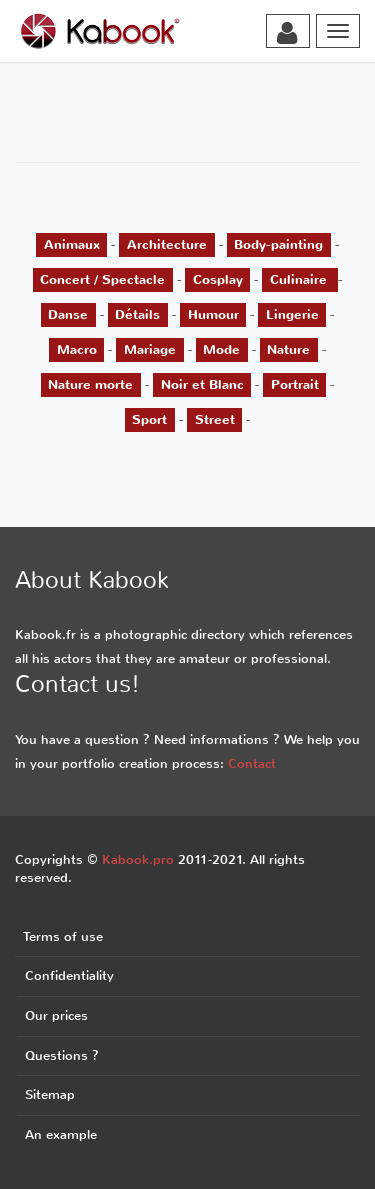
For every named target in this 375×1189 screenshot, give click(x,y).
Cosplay (218, 279)
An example (61, 1134)
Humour (213, 314)
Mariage (150, 349)
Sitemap (50, 1094)
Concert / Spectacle (102, 279)
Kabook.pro (138, 859)
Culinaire (300, 279)
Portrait (295, 384)
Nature (288, 349)
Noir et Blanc (202, 384)
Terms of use (63, 936)
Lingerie (292, 314)
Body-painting (278, 244)
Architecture (167, 244)
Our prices (56, 1015)
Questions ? (62, 1055)
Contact (252, 763)
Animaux (72, 244)
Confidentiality (69, 975)
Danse (68, 314)
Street (215, 419)
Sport (149, 419)
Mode (221, 349)
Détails (137, 314)
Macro (77, 349)
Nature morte (90, 384)
